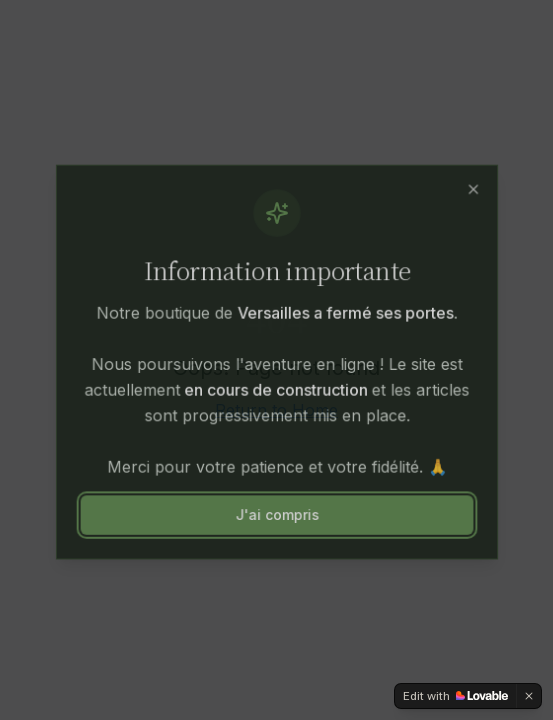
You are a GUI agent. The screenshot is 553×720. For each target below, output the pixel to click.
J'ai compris (276, 514)
